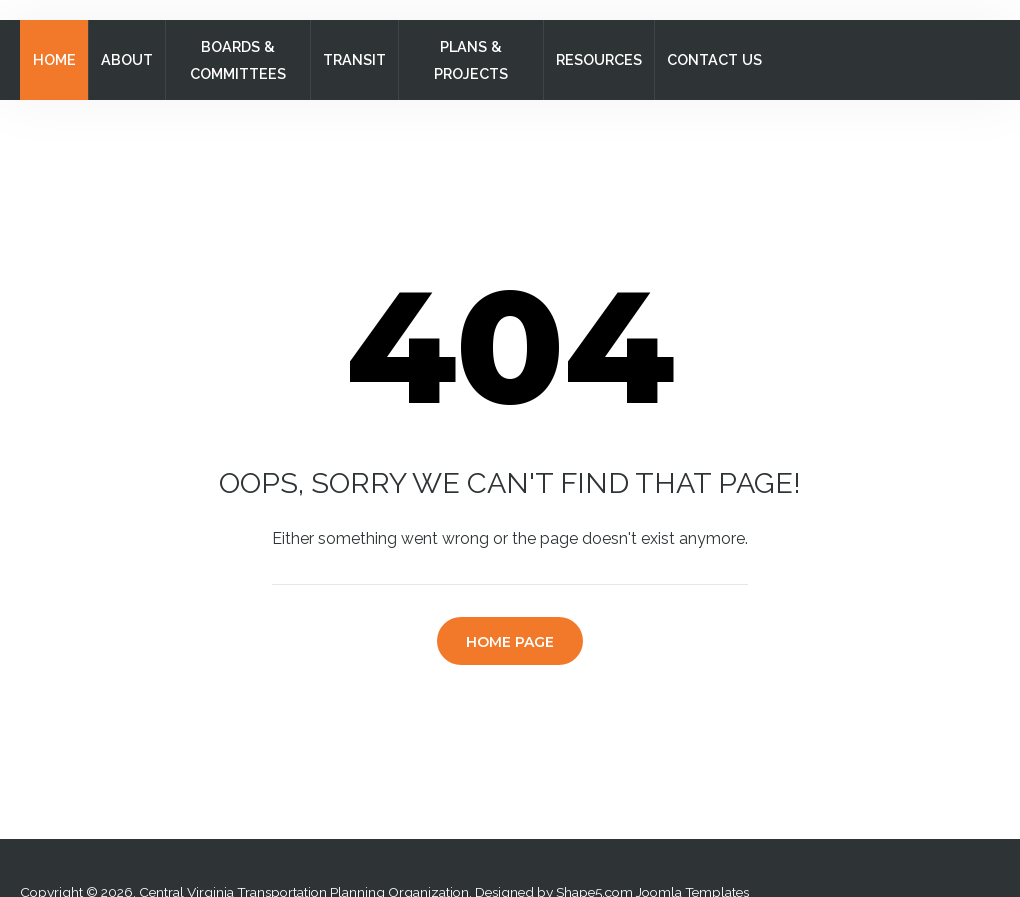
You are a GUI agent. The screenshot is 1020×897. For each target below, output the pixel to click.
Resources (599, 59)
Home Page (510, 642)
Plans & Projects (471, 60)
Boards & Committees (238, 60)
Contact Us (714, 59)
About (127, 59)
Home (54, 59)
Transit (354, 59)
